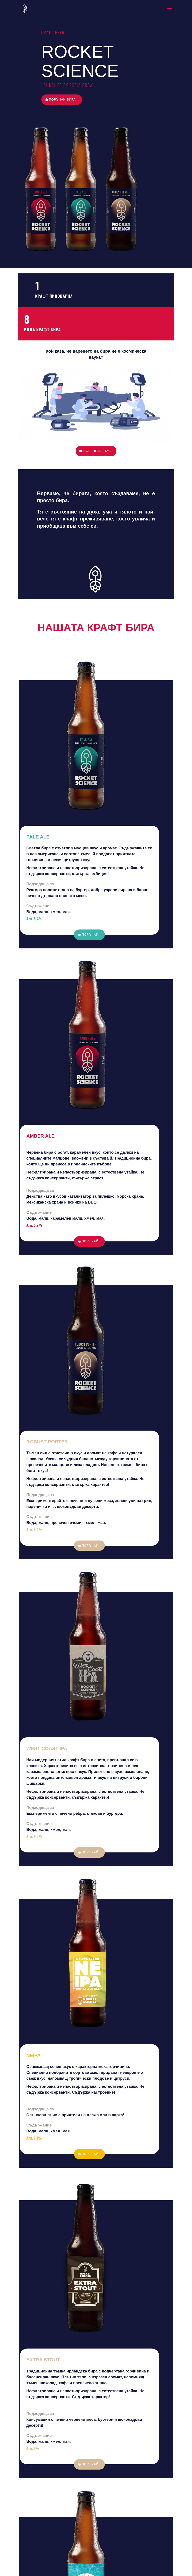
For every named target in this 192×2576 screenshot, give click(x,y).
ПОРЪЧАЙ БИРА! (63, 99)
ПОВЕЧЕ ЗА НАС (97, 451)
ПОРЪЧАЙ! (90, 934)
